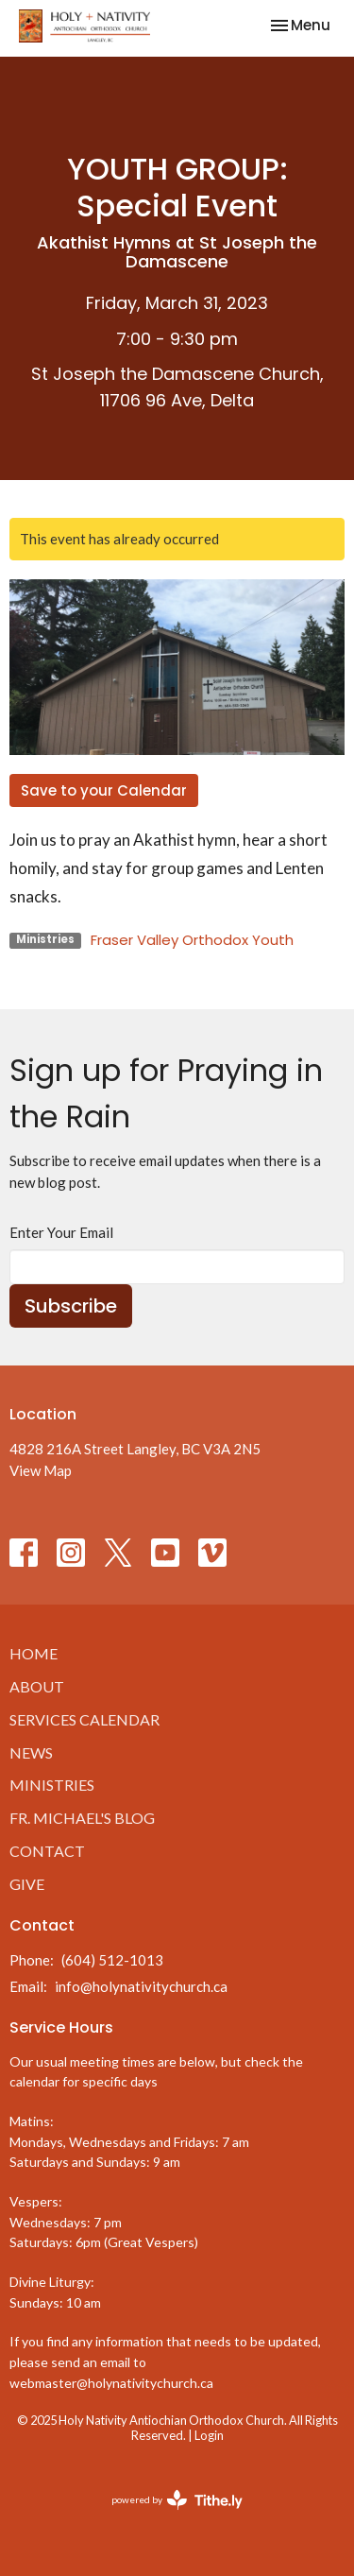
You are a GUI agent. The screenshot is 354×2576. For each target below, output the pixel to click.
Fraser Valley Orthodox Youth (192, 940)
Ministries (51, 1785)
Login (209, 2435)
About (36, 1686)
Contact (47, 1851)
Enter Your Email (61, 1232)
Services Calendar (84, 1719)
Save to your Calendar (104, 790)
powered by (177, 2500)
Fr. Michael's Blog (82, 1818)
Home (33, 1653)
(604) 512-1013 (112, 1959)
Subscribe (71, 1306)
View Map (40, 1470)
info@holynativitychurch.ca (141, 1986)
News (31, 1752)
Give (26, 1884)
